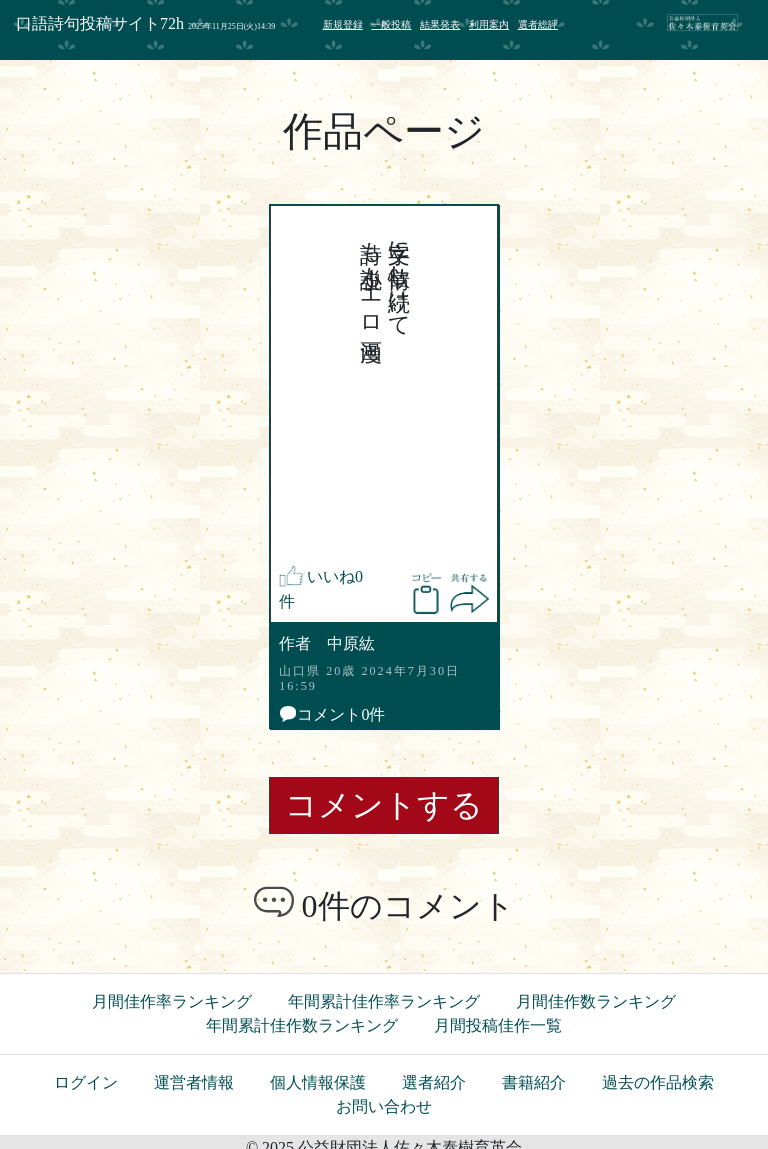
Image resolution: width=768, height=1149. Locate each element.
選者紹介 (434, 1082)
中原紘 (350, 643)
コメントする (384, 805)
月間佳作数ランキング (596, 1001)
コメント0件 (332, 714)
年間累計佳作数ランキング (302, 1025)
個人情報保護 (318, 1082)
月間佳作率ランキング (172, 1001)
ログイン (86, 1082)
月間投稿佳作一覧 (498, 1025)
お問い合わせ (384, 1106)
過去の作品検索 (658, 1082)
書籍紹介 (534, 1082)
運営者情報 (194, 1082)
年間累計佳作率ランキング (384, 1001)
